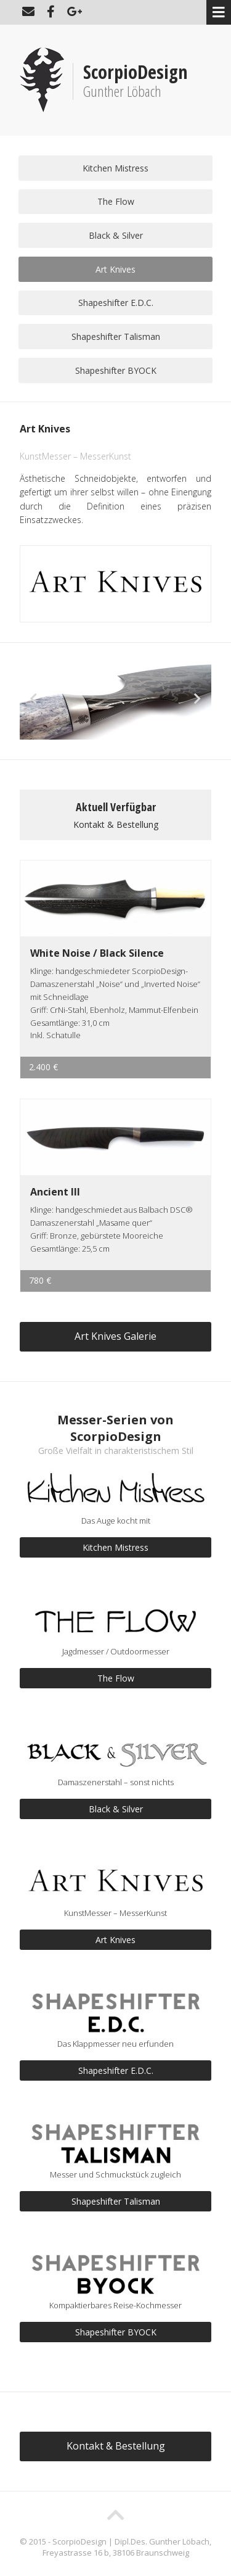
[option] (115, 706)
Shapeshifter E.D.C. (115, 302)
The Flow (115, 201)
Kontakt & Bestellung (115, 824)
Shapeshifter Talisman (115, 336)
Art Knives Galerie (115, 1336)
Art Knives (115, 269)
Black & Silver (116, 235)
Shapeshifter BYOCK (115, 370)
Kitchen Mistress (115, 168)
